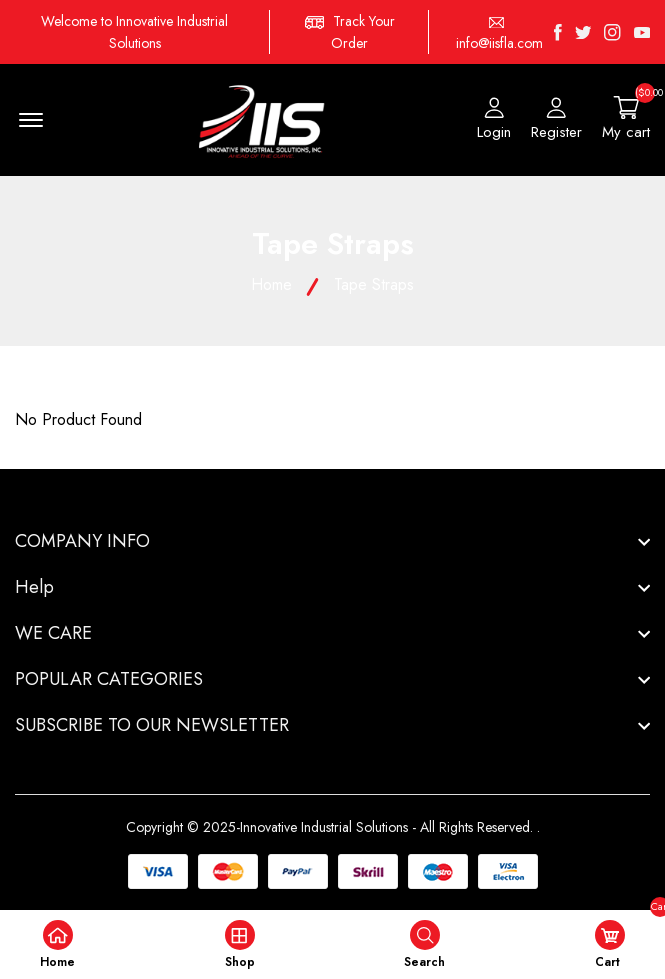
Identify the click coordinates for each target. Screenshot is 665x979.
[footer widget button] (332, 541)
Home (271, 284)
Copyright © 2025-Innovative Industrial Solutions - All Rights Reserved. (329, 827)
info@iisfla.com (499, 43)
